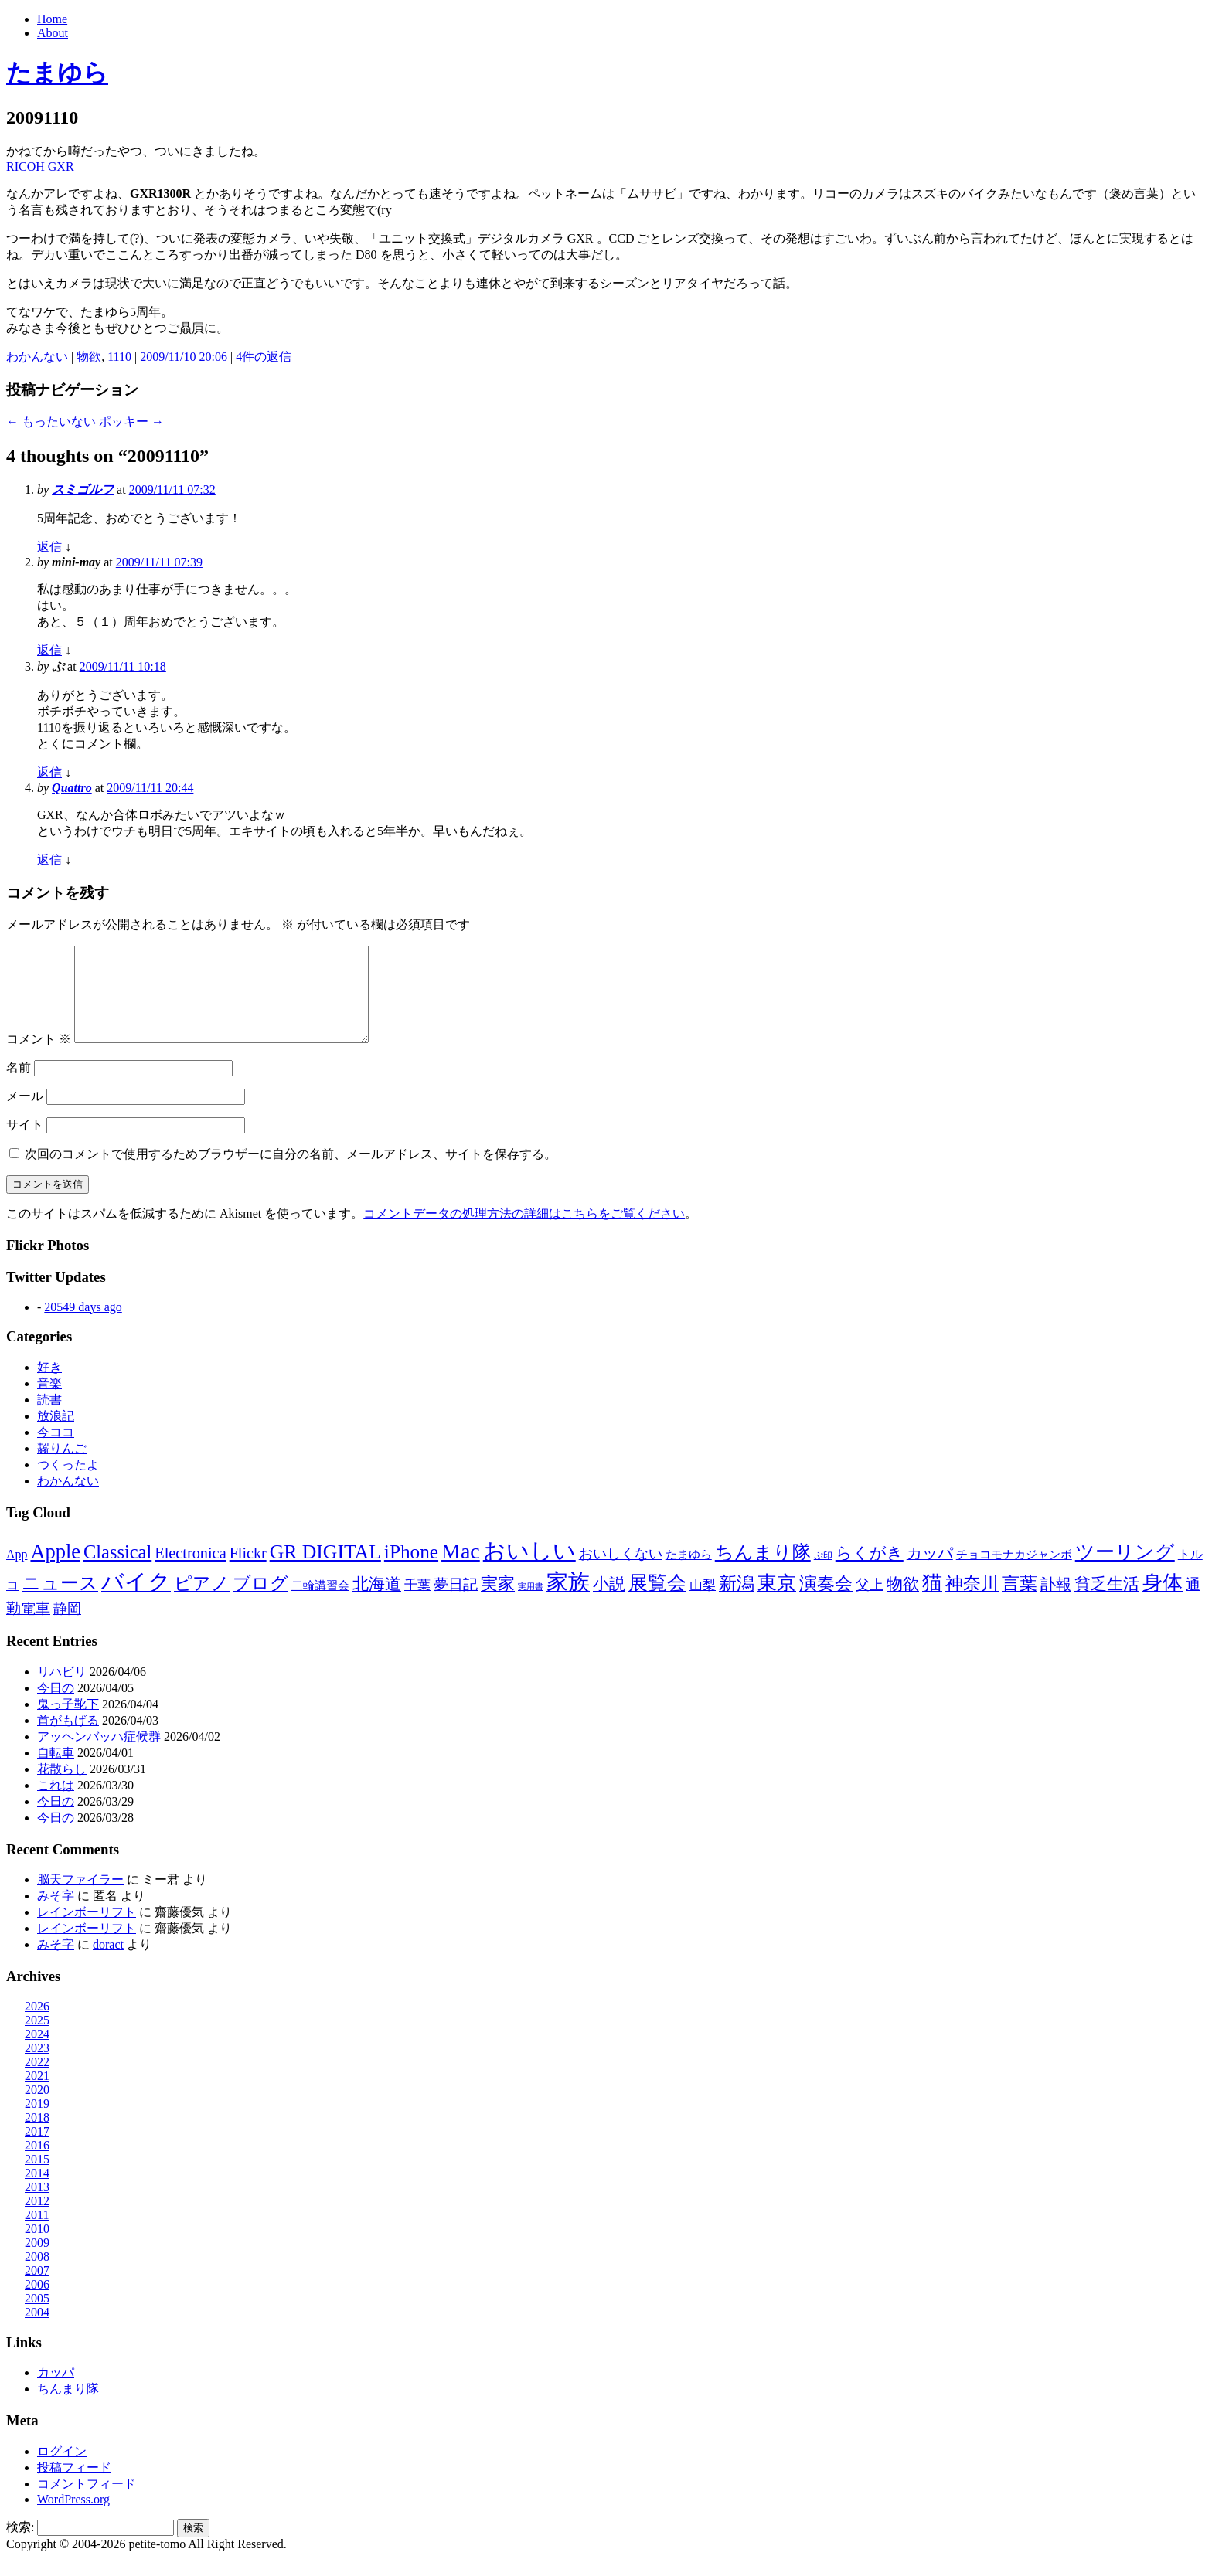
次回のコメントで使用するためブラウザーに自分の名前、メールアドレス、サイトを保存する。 (291, 1172)
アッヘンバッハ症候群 (99, 1755)
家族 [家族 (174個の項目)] (568, 1601)
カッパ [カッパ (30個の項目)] (930, 1571)
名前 (18, 1086)
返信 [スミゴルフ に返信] (49, 546)
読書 (49, 1418)
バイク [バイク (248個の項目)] (136, 1600)
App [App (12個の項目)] (16, 1572)
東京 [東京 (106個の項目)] (777, 1601)
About (52, 32)
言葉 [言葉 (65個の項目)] (1019, 1602)
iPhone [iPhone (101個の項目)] (411, 1570)
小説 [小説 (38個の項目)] (609, 1602)
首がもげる (68, 1738)
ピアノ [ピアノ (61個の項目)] (202, 1602)
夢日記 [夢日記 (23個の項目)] (456, 1603)
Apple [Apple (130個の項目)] (55, 1570)
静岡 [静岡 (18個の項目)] (67, 1627)
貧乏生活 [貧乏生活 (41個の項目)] (1106, 1602)
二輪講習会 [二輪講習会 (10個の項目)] (320, 1603)
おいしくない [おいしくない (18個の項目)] (620, 1572)
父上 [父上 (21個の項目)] (869, 1603)
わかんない (37, 356)
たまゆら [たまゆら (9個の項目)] (689, 1573)
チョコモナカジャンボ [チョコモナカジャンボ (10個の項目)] (1014, 1572)
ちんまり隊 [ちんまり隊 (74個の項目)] (763, 1571)
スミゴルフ (83, 489)
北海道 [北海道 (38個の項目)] (376, 1602)
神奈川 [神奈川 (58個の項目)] (972, 1602)
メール (24, 1114)
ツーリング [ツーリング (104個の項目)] (1125, 1570)
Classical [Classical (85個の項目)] (117, 1570)
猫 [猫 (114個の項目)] (932, 1601)
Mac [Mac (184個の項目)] (460, 1570)
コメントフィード (86, 2502)
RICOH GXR (40, 166)
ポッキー (131, 421)
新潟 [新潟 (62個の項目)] (736, 1602)
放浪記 (55, 1434)
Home (52, 18)
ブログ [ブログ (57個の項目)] (260, 1602)
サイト (24, 1143)
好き (49, 1385)
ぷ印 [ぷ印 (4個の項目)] (823, 1574)
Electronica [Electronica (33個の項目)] (190, 1571)
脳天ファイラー (80, 1898)
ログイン (62, 2469)
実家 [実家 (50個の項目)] (498, 1602)
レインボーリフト (86, 1930)
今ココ (55, 1450)
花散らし (62, 1787)
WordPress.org (73, 2517)
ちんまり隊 (68, 2407)
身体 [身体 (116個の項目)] (1162, 1601)
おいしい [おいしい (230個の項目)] (529, 1569)
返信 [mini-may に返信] (49, 650)
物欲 (89, 356)
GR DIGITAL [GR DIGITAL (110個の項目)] (325, 1570)
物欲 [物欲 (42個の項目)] (903, 1602)
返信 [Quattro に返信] (49, 859)
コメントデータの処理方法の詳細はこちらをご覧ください (524, 1232)
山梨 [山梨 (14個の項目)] (702, 1603)
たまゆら (57, 73)
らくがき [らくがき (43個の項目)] (870, 1571)
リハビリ (62, 1690)
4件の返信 (263, 356)
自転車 (55, 1771)
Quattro (72, 787)
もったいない (51, 421)
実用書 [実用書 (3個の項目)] (530, 1605)
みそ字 (55, 1914)
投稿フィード (74, 2486)
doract (108, 1962)
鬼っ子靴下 (68, 1722)
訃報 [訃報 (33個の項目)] (1055, 1602)
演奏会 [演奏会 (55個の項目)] (826, 1602)
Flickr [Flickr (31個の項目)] (248, 1571)
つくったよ (68, 1483)
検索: (20, 2545)
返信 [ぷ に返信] (49, 772)
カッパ (55, 2391)
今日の (55, 1706)
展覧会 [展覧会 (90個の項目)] (657, 1601)
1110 (119, 356)
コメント (38, 1057)
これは (55, 1803)
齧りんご (62, 1466)
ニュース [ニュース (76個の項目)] (60, 1602)
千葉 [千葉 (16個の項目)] (417, 1603)
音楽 (49, 1402)
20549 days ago (82, 1325)
